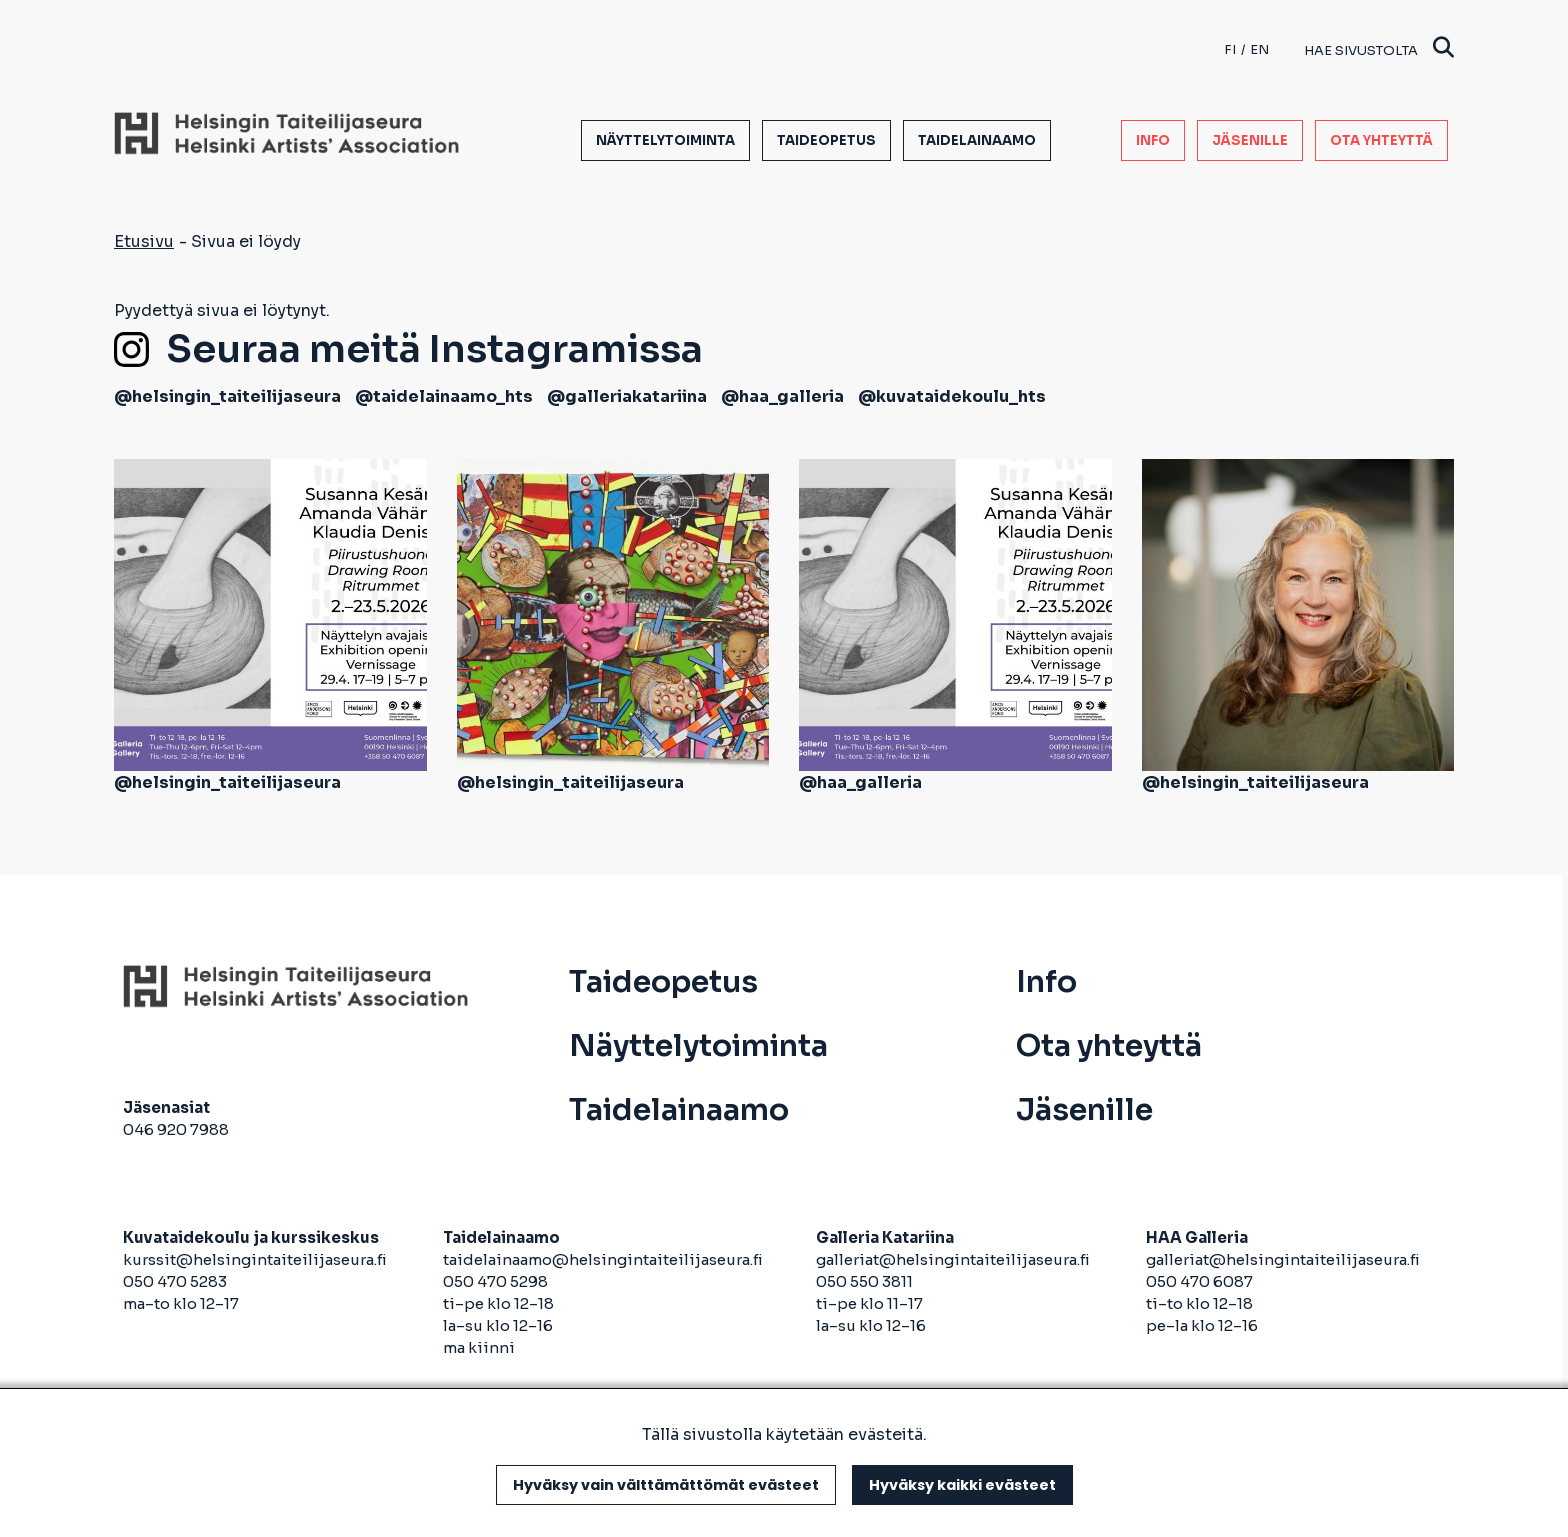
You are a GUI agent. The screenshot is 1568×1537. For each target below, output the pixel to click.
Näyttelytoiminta (665, 140)
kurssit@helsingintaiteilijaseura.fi (256, 1259)
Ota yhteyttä (1381, 140)
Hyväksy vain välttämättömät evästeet (666, 1485)
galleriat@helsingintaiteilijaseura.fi (954, 1259)
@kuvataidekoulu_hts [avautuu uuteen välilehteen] (952, 396)
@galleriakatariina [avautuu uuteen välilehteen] (627, 396)
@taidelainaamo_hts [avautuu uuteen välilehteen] (444, 396)
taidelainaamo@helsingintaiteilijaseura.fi (603, 1259)
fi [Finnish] (1230, 49)
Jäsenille (1250, 140)
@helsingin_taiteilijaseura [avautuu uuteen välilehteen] (227, 396)
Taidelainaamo (977, 140)
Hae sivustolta (1379, 49)
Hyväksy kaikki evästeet (962, 1485)
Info (1153, 140)
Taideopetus (826, 140)
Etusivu (144, 241)
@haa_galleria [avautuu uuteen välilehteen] (782, 396)
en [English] (1259, 49)
